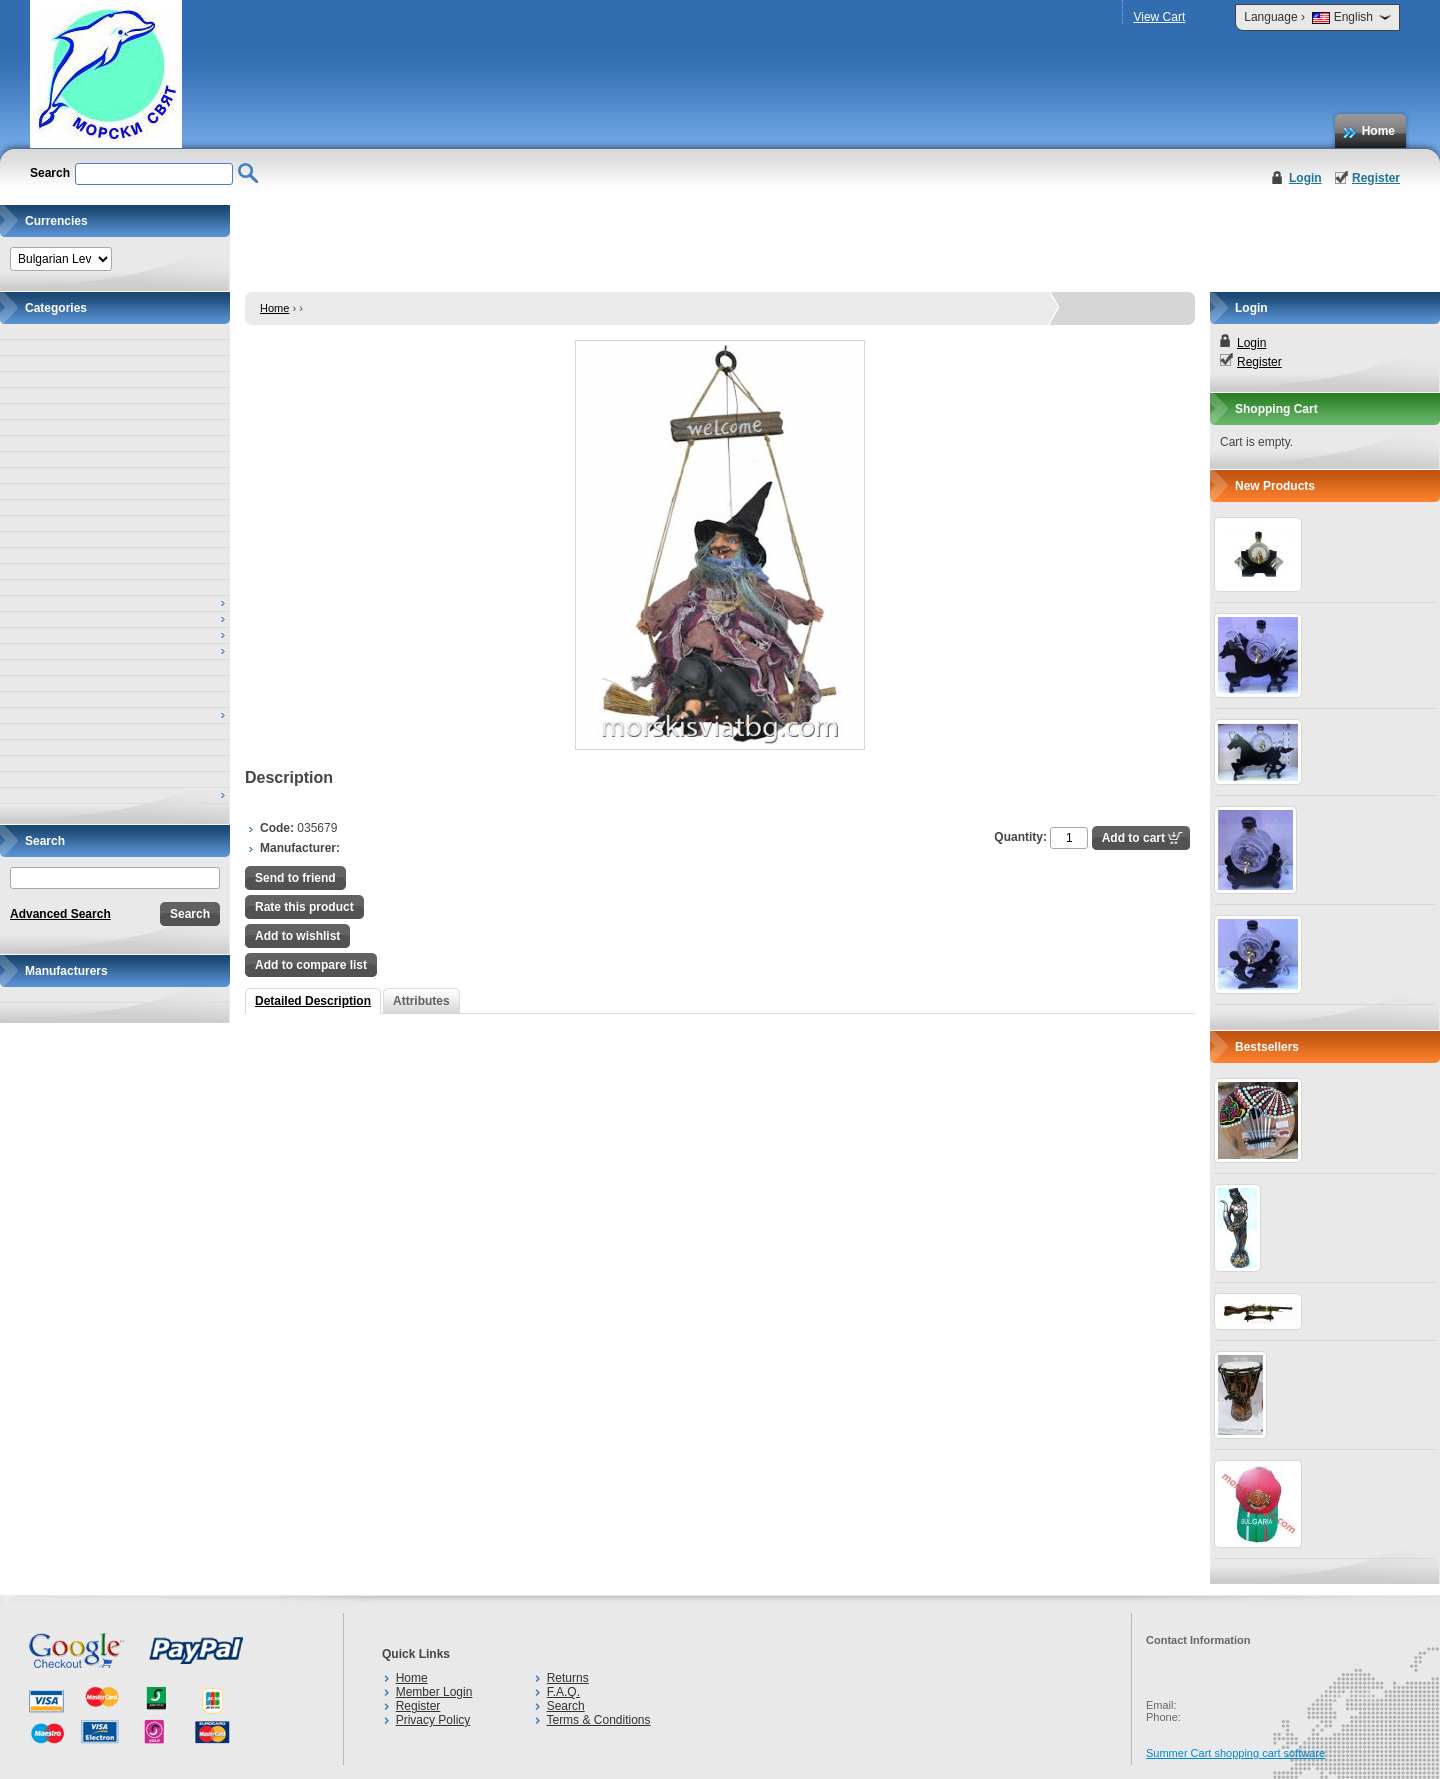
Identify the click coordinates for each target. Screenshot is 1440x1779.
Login (1305, 178)
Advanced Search (60, 914)
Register (1376, 178)
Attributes (421, 1001)
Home (1378, 131)
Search (566, 1706)
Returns (568, 1678)
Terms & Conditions (598, 1720)
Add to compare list (311, 965)
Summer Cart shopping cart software (1235, 1753)
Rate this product (304, 907)
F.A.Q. (563, 1692)
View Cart (1159, 17)
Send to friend (295, 878)
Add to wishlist (297, 936)
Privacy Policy (433, 1720)
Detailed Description (313, 1001)
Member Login (434, 1692)
